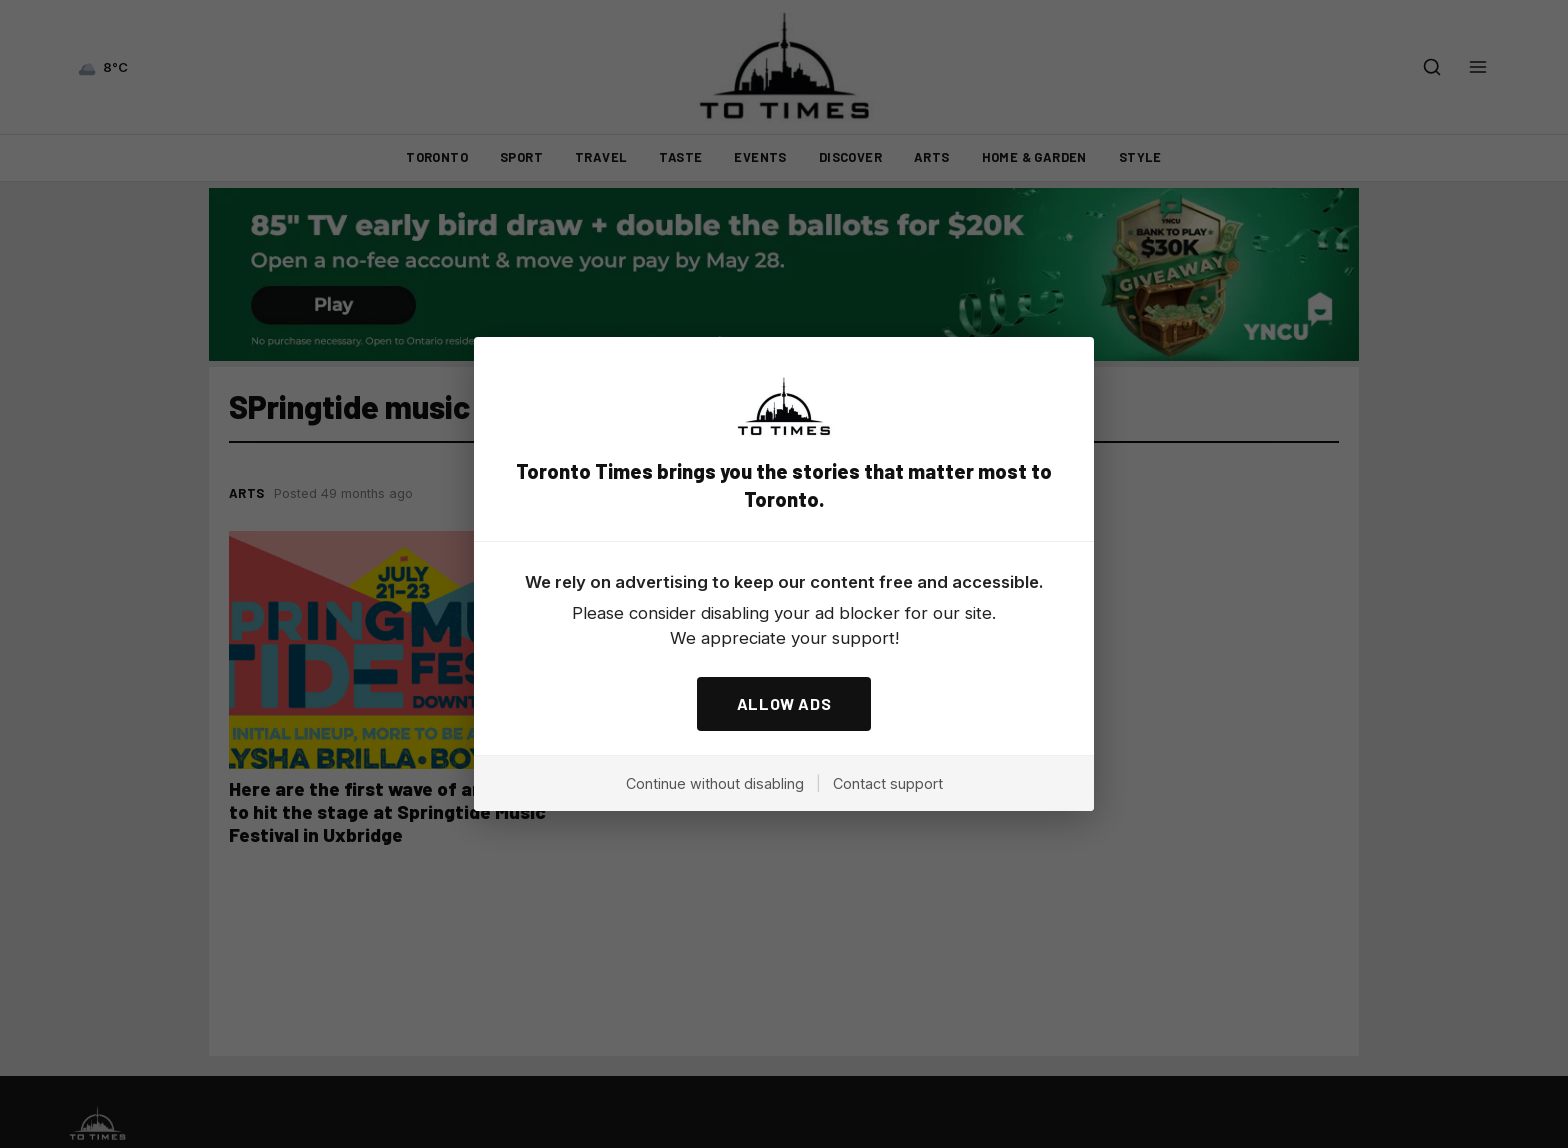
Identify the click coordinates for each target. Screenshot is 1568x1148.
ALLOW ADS (784, 703)
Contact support (888, 783)
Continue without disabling (715, 783)
